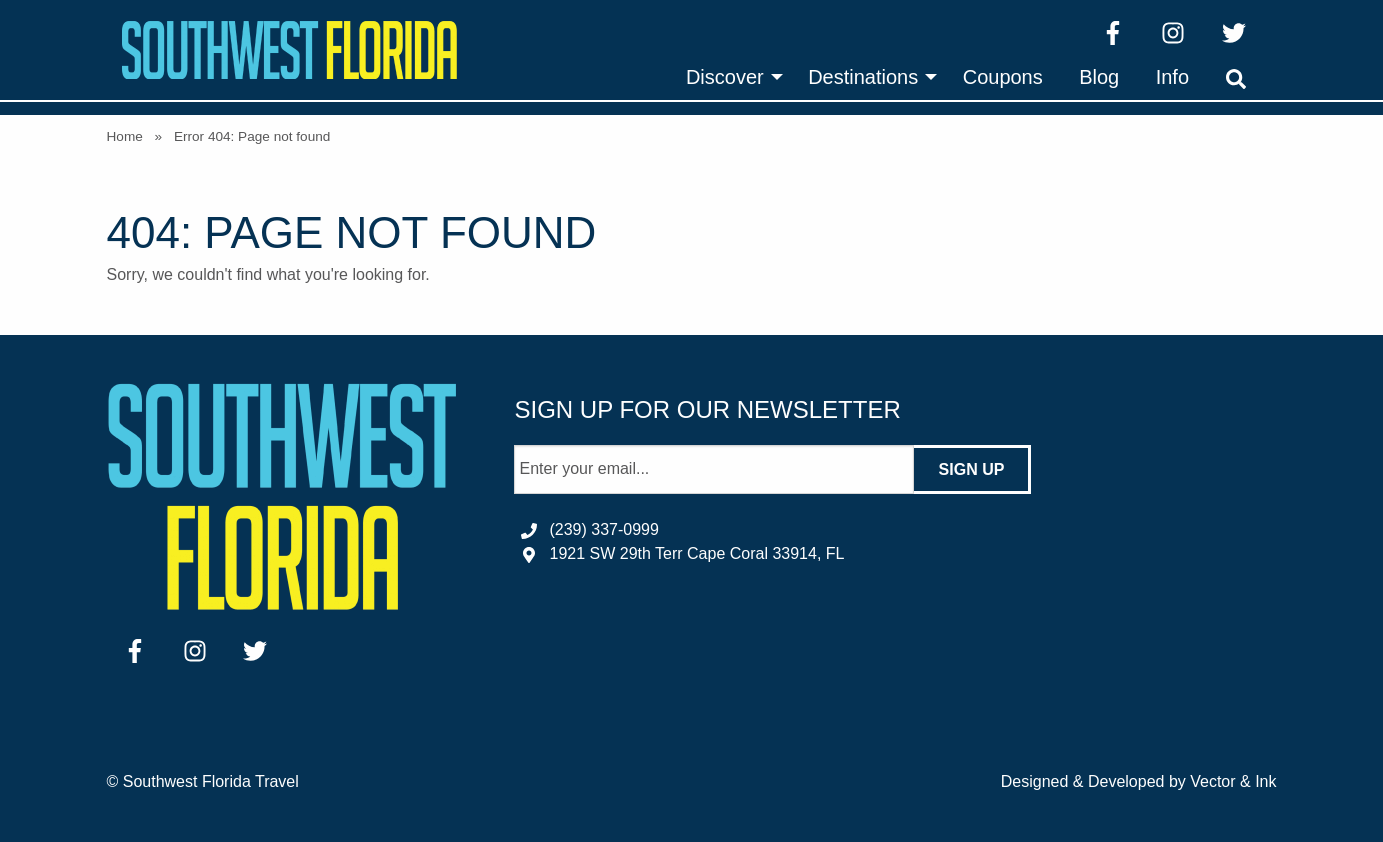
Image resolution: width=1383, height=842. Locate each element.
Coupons (1003, 77)
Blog (1099, 77)
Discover (725, 77)
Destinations (863, 77)
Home (125, 136)
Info (1172, 77)
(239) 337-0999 (603, 529)
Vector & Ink (1233, 781)
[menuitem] (729, 77)
